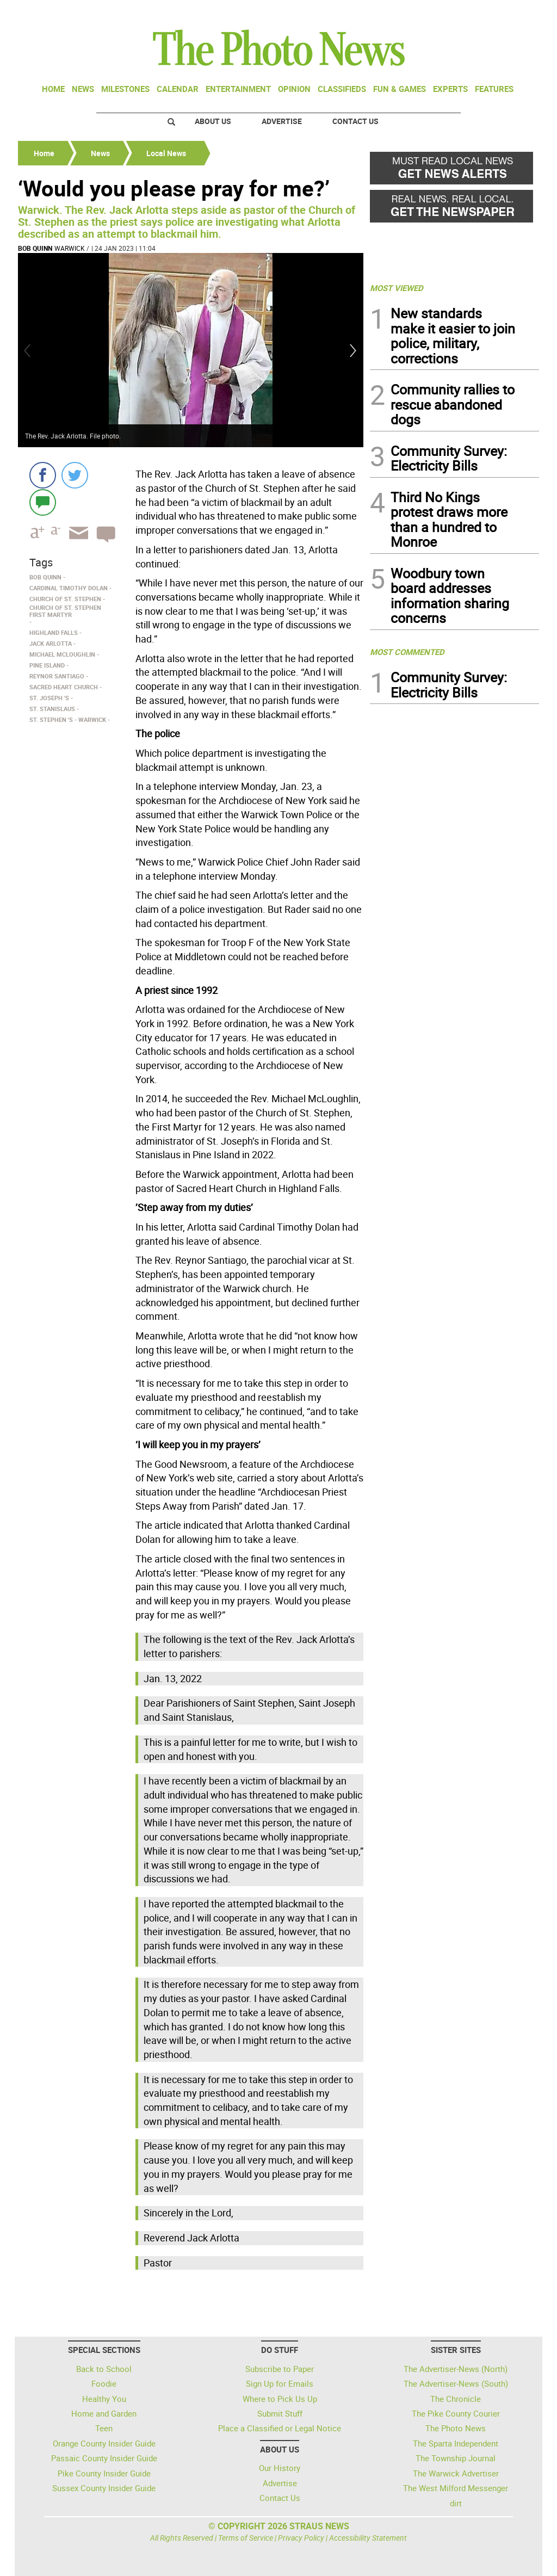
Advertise (282, 121)
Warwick (69, 248)
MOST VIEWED (396, 287)
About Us (213, 121)
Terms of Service (245, 2537)
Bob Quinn (35, 248)
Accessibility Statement (368, 2537)
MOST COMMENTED (407, 651)
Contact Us (355, 121)
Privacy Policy (301, 2537)
